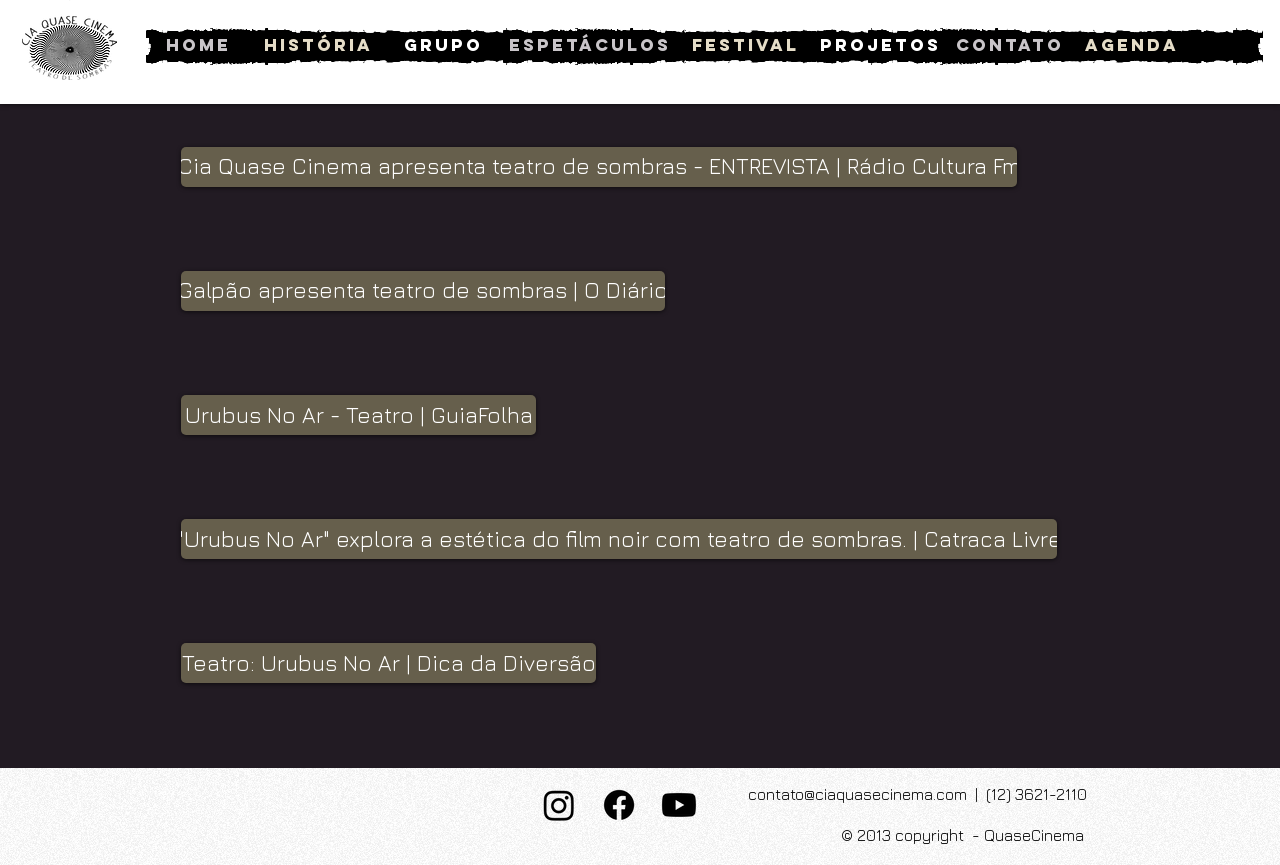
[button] (599, 167)
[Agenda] (1131, 45)
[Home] (198, 45)
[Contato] (1010, 45)
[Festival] (745, 45)
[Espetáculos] (590, 45)
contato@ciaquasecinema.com (857, 794)
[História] (318, 45)
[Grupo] (443, 45)
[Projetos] (880, 45)
